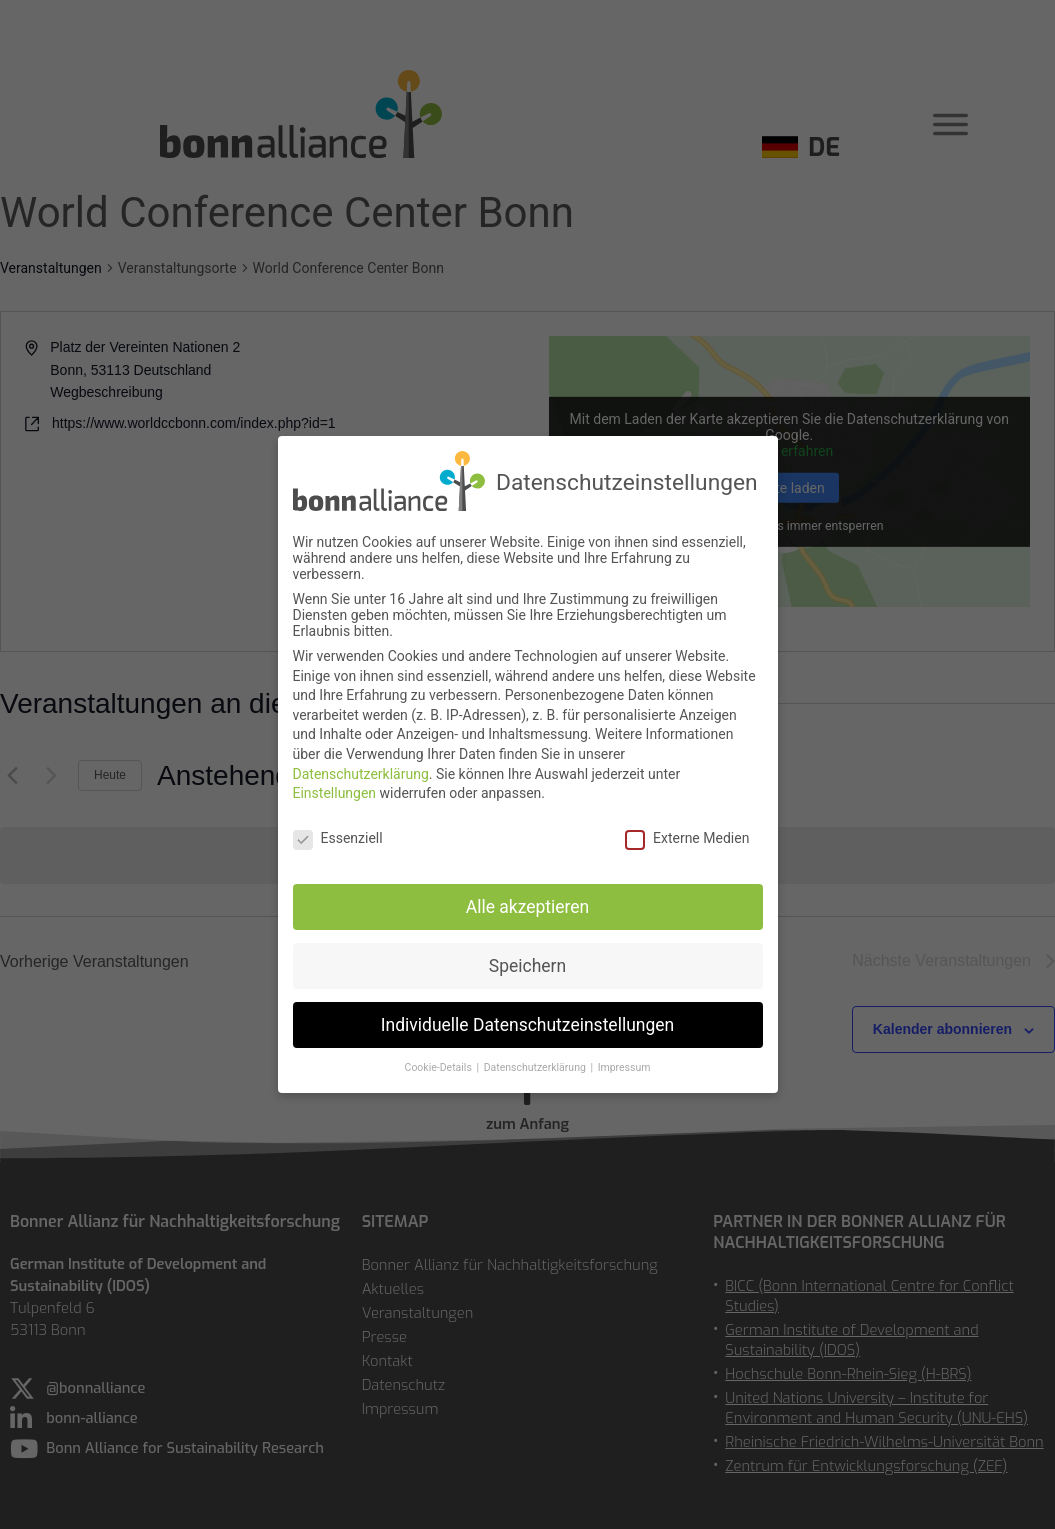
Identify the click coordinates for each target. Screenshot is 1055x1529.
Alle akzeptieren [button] (528, 906)
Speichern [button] (527, 965)
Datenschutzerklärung (361, 773)
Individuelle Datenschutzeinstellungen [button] (527, 1024)
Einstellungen (335, 793)
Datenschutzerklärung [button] (536, 1067)
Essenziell (338, 838)
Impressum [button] (624, 1067)
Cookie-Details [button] (440, 1067)
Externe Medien (687, 838)
